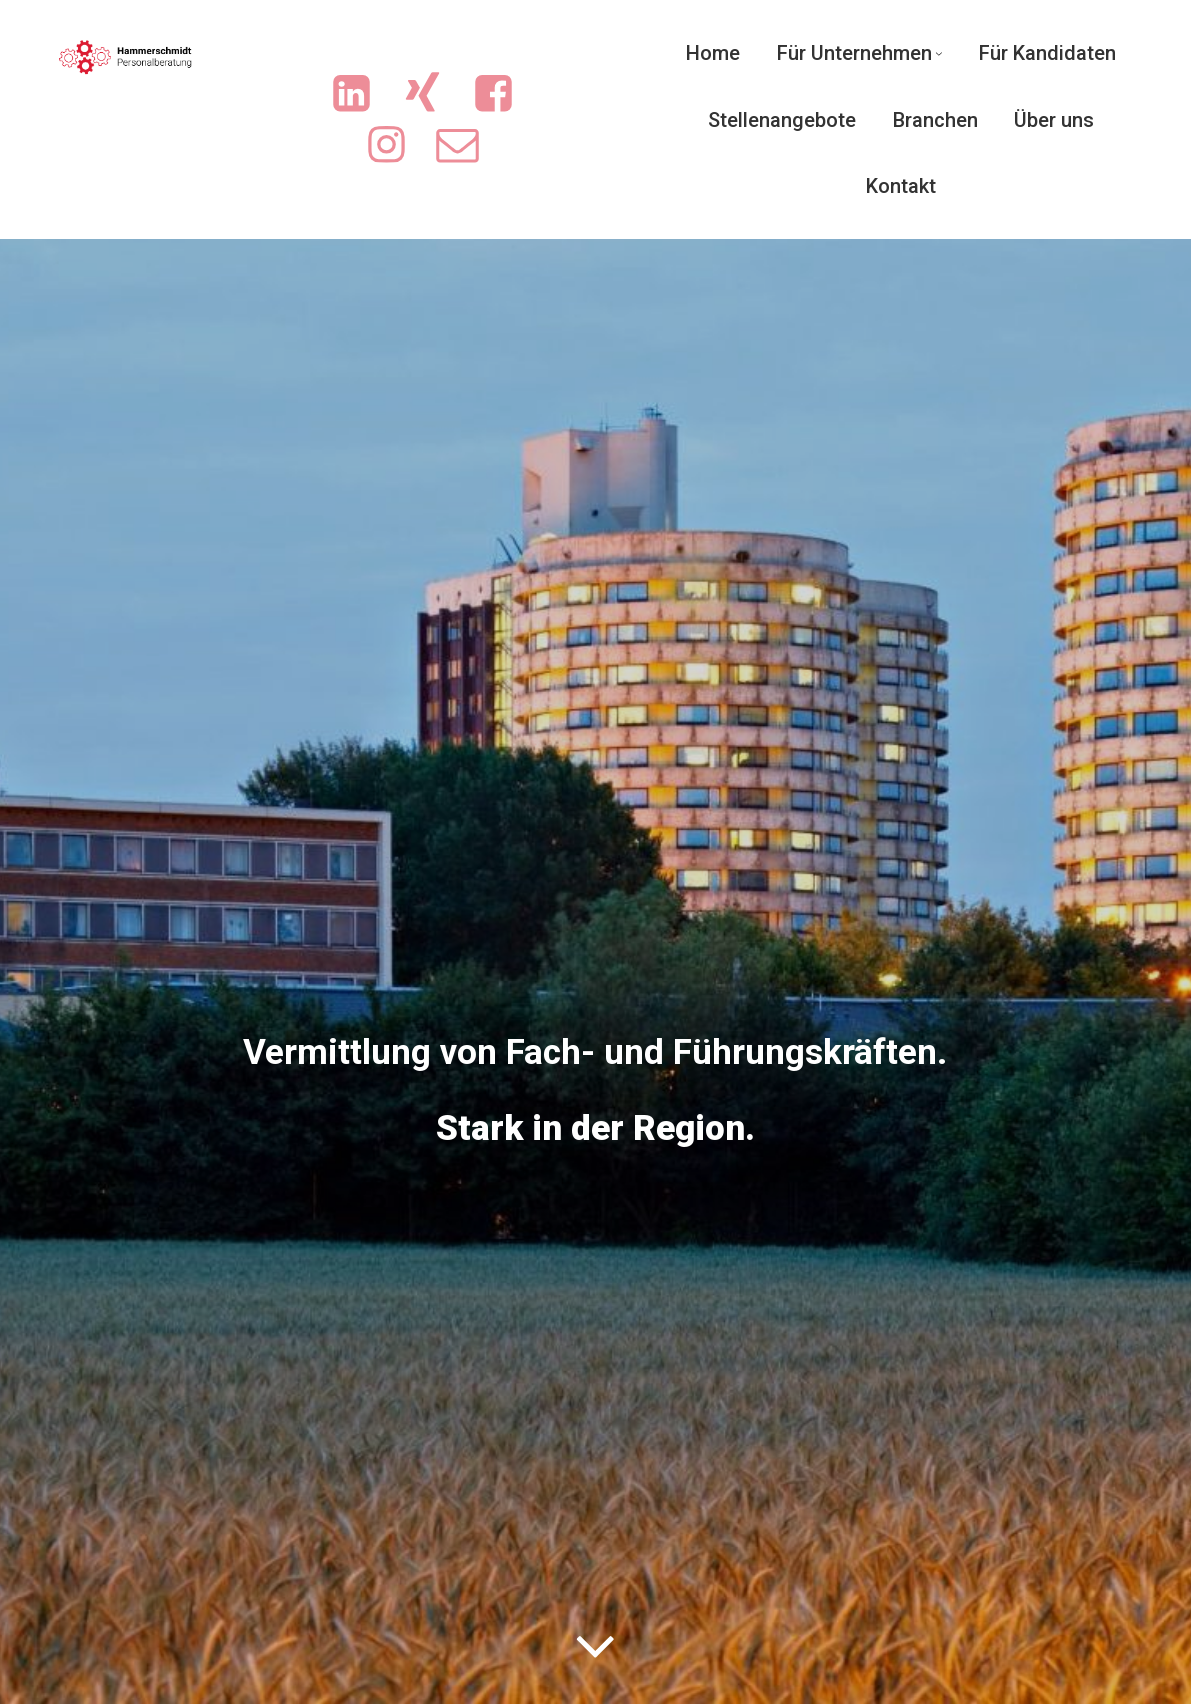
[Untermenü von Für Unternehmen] (939, 53)
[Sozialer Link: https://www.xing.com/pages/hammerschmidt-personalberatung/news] (432, 94)
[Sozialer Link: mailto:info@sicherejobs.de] (467, 145)
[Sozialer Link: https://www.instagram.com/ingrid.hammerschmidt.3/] (396, 145)
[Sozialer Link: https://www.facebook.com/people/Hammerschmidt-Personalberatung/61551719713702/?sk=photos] (503, 94)
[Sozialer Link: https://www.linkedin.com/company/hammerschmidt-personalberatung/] (361, 94)
